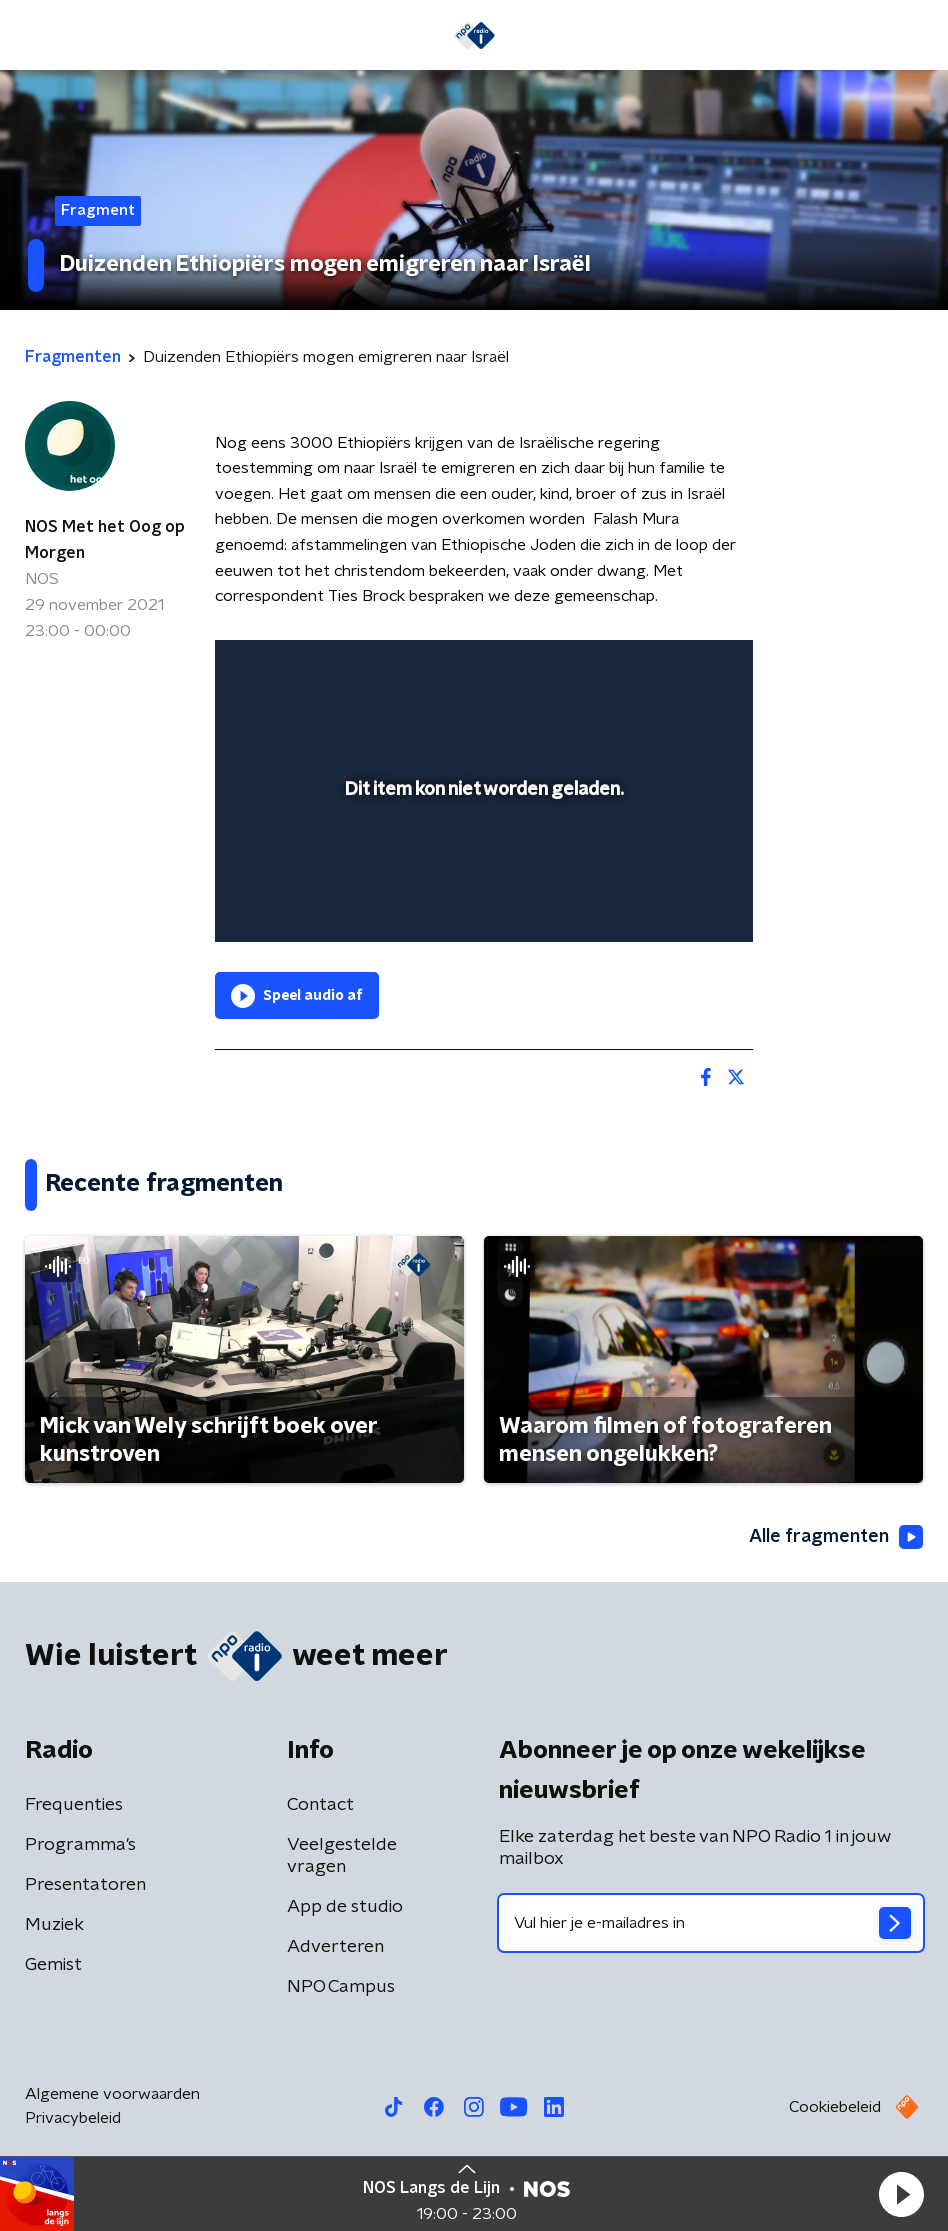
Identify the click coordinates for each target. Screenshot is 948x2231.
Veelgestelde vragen (342, 1856)
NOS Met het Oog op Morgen (105, 540)
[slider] (481, 907)
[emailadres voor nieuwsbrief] (711, 1923)
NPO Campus (341, 1987)
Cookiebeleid (835, 2107)
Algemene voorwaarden (112, 2094)
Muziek (54, 1925)
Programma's (80, 1845)
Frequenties (74, 1805)
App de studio (345, 1907)
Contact (320, 1805)
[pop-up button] (645, 668)
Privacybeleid (73, 2118)
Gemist (53, 1965)
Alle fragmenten (836, 1537)
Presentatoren (85, 1885)
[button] (901, 2194)
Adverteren (335, 1947)
